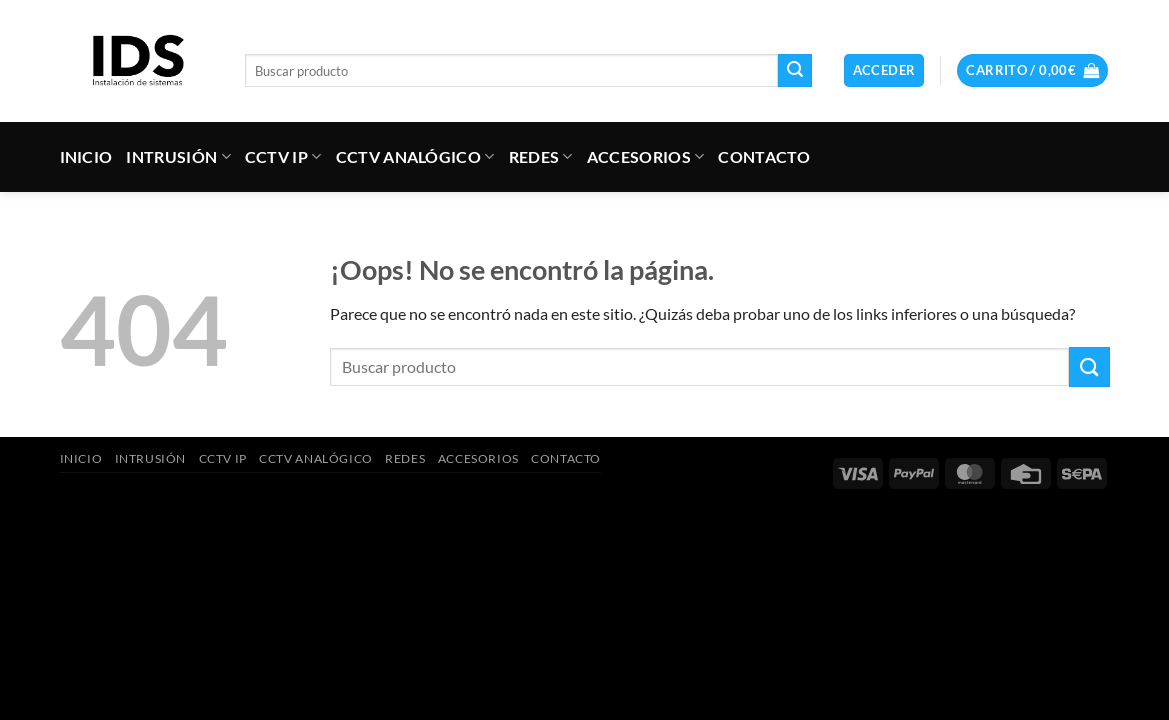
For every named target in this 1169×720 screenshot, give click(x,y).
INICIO (86, 156)
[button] (884, 70)
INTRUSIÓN (178, 157)
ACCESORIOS (646, 157)
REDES (541, 157)
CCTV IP (283, 157)
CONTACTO (764, 156)
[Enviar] (795, 71)
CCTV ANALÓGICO (415, 157)
